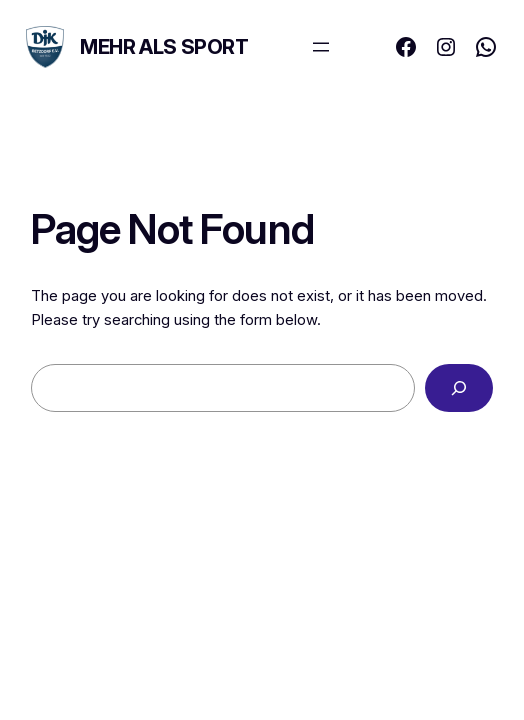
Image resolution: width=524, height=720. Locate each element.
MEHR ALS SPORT (164, 47)
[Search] (459, 388)
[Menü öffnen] (321, 47)
